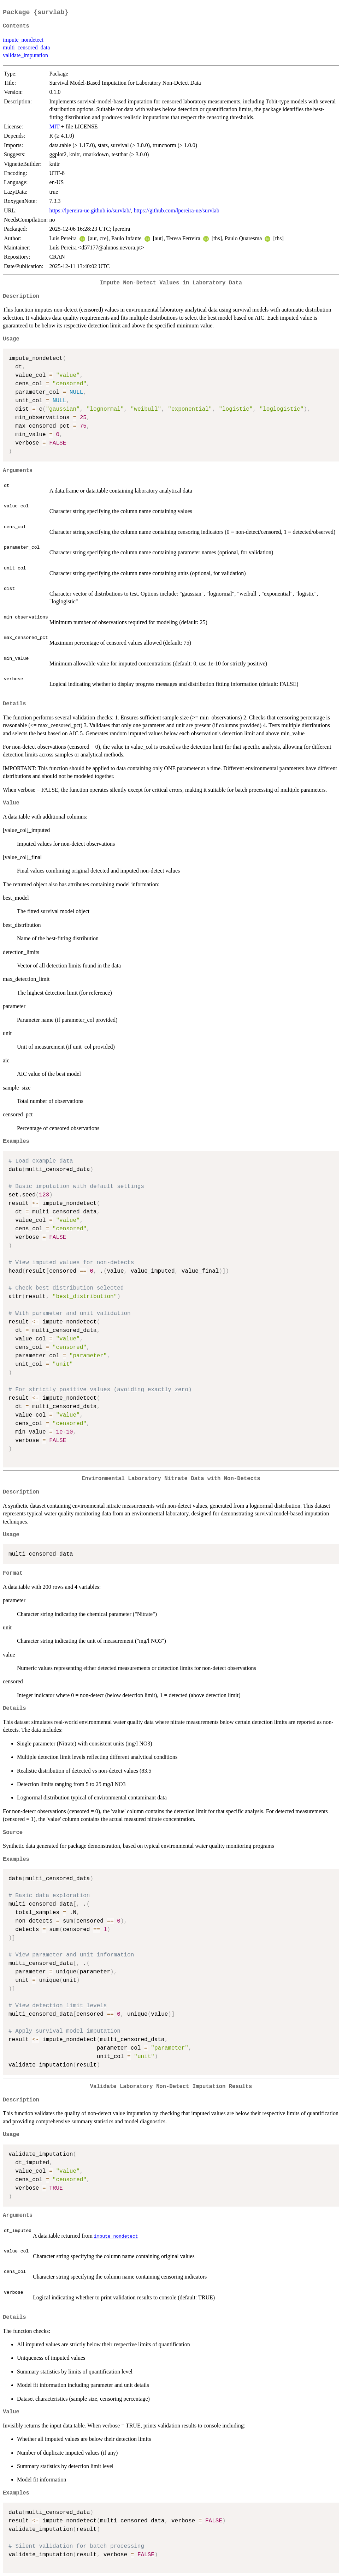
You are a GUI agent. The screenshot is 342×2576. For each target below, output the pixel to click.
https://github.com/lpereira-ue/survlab (176, 210)
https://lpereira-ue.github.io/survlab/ (90, 210)
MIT (54, 126)
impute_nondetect (23, 40)
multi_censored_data (26, 47)
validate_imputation (25, 55)
